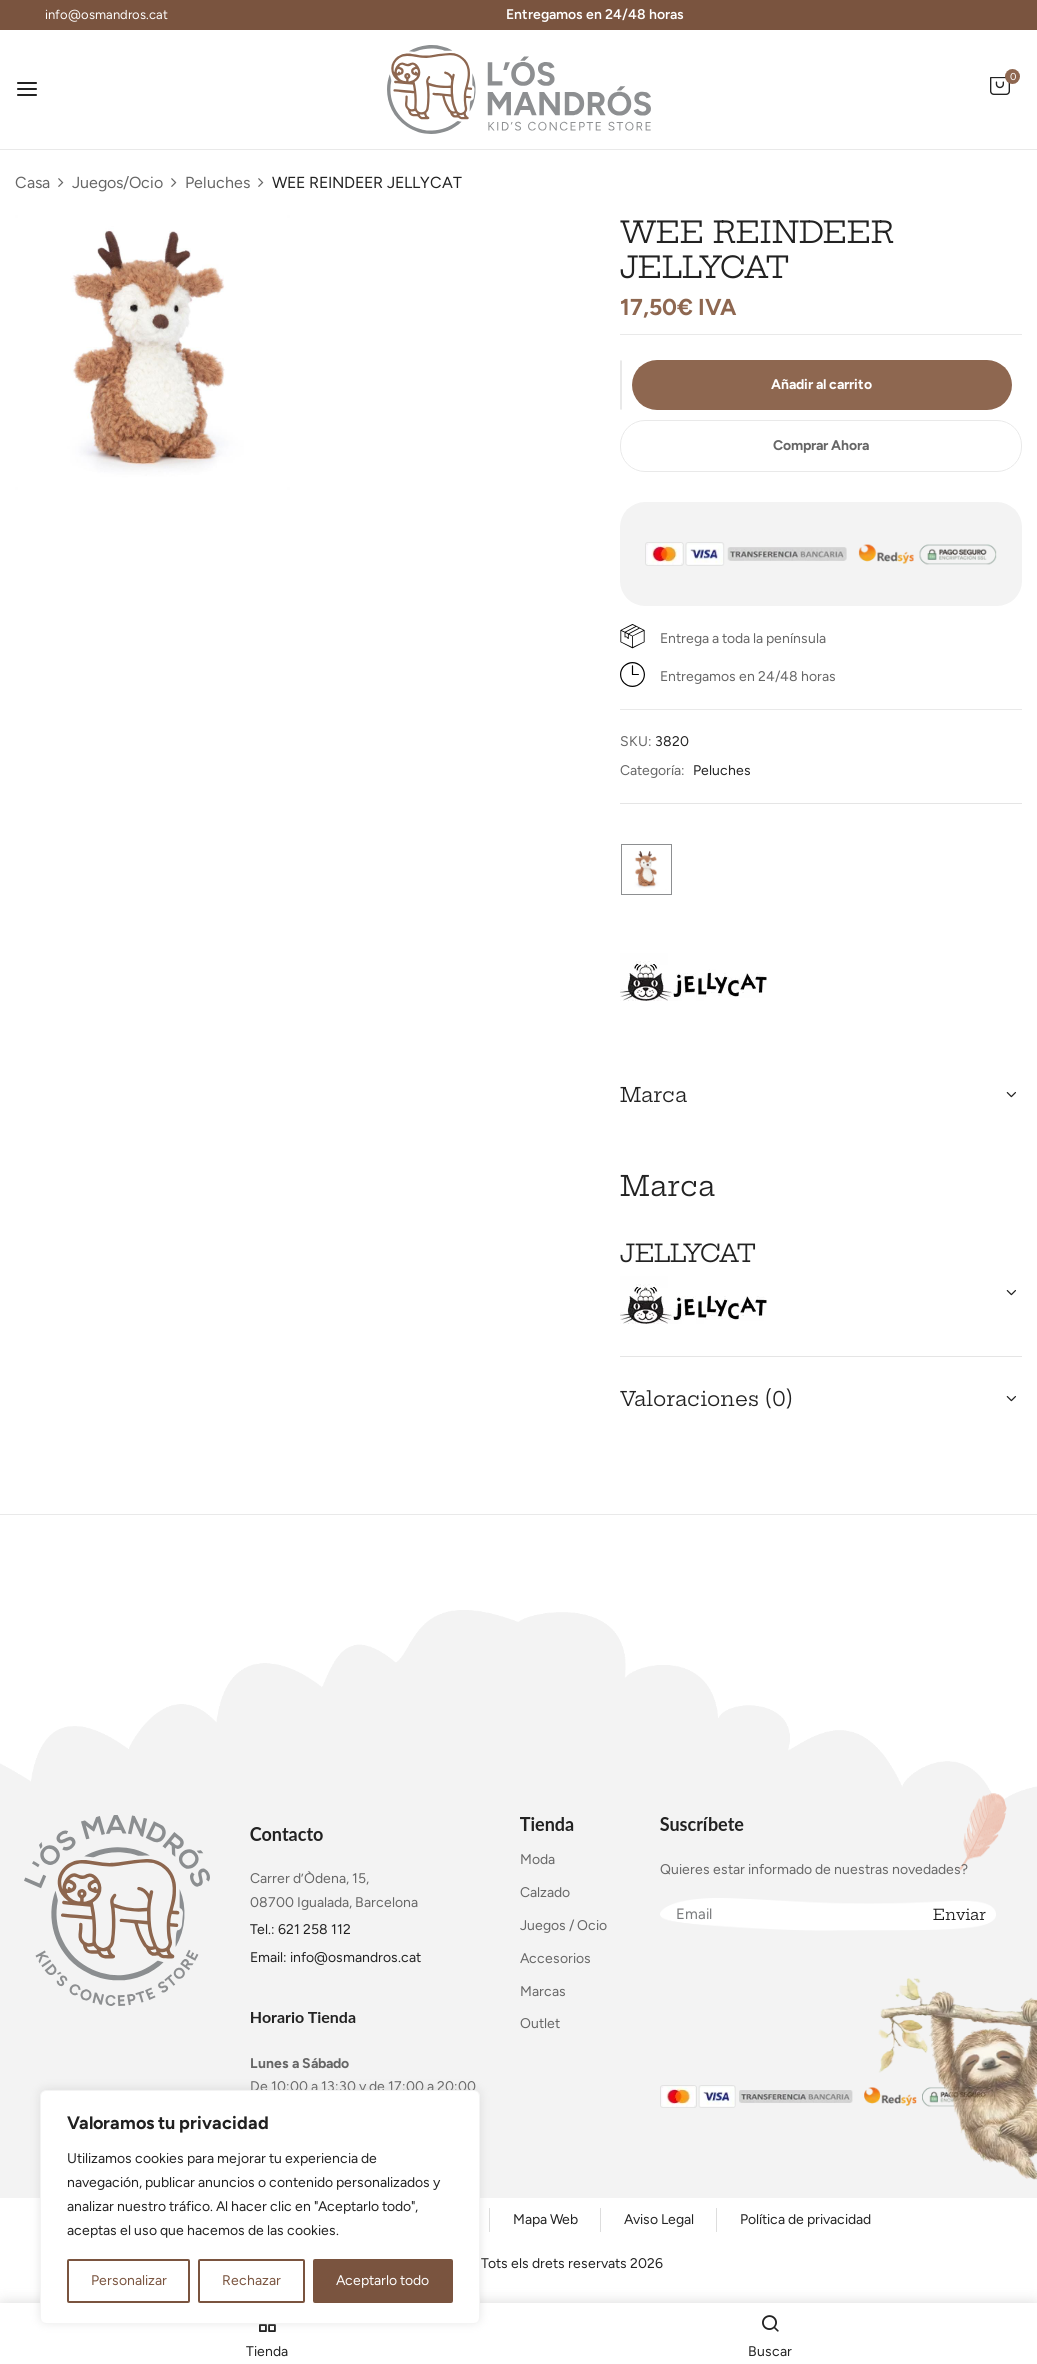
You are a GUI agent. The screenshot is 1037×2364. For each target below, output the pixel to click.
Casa (32, 182)
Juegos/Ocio (117, 182)
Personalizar (129, 2280)
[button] (1000, 96)
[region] (260, 2207)
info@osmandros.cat (106, 14)
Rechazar (251, 2280)
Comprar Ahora (821, 445)
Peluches (217, 182)
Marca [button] (653, 1094)
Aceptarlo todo (382, 2280)
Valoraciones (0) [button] (706, 1398)
